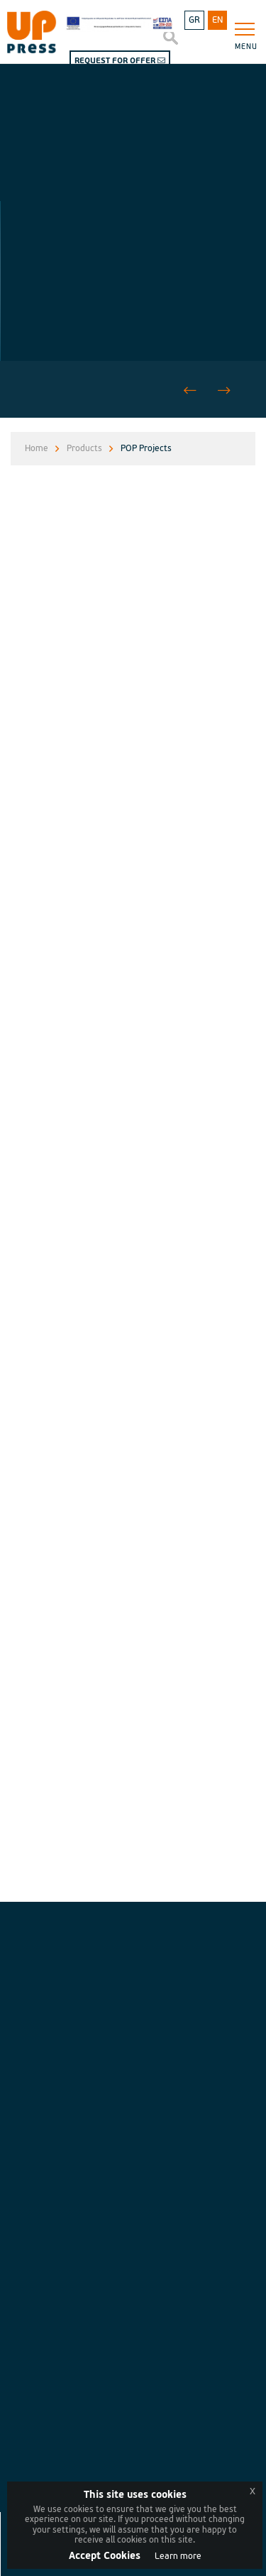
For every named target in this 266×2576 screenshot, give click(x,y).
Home (36, 448)
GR (194, 20)
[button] (224, 391)
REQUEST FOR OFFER (119, 60)
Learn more (178, 2556)
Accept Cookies (104, 2556)
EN (217, 20)
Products (84, 448)
